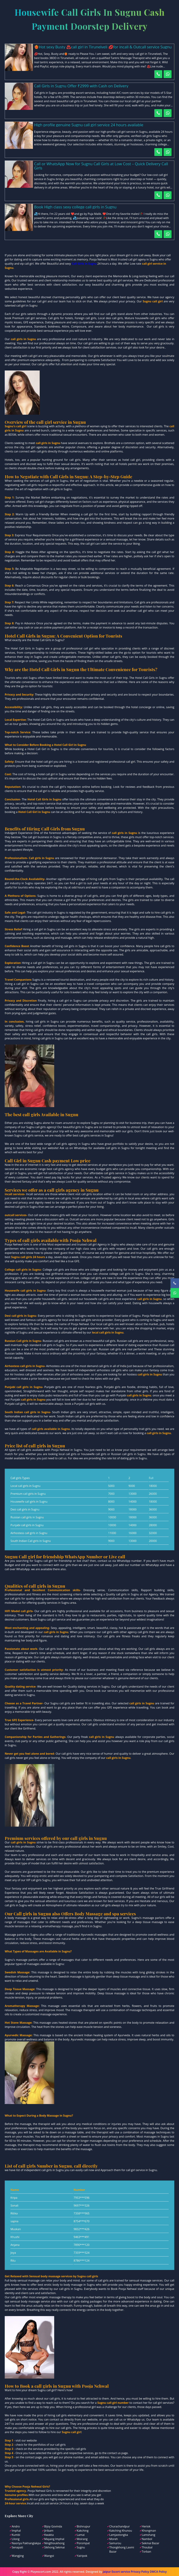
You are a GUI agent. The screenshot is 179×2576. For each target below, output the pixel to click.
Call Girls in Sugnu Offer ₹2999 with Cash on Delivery (81, 85)
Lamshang (148, 2535)
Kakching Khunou (120, 2531)
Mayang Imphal (54, 2539)
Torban (146, 2551)
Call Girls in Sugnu (83, 264)
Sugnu (81, 2547)
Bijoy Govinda (53, 2526)
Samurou (115, 2543)
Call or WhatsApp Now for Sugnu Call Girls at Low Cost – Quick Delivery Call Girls (101, 165)
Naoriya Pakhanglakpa (26, 2543)
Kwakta (49, 2535)
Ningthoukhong (54, 2543)
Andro (16, 2526)
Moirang (82, 2539)
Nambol (147, 2539)
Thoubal (147, 2547)
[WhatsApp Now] (167, 74)
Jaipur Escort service (116, 2572)
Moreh (113, 2539)
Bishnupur (83, 2526)
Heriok (146, 2526)
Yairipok (82, 2556)
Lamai (81, 2535)
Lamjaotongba (118, 2535)
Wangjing (18, 2556)
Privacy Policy (140, 2572)
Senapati (17, 2547)
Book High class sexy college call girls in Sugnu (75, 206)
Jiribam (48, 2531)
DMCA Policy (158, 2572)
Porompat (83, 2543)
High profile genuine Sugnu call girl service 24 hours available (88, 124)
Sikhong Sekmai (54, 2547)
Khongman (149, 2531)
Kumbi (16, 2535)
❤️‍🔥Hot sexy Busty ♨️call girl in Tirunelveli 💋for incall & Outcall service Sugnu (103, 46)
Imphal (16, 2531)
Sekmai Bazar (150, 2543)
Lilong (16, 2539)
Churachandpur (119, 2526)
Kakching (82, 2531)
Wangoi (49, 2556)
